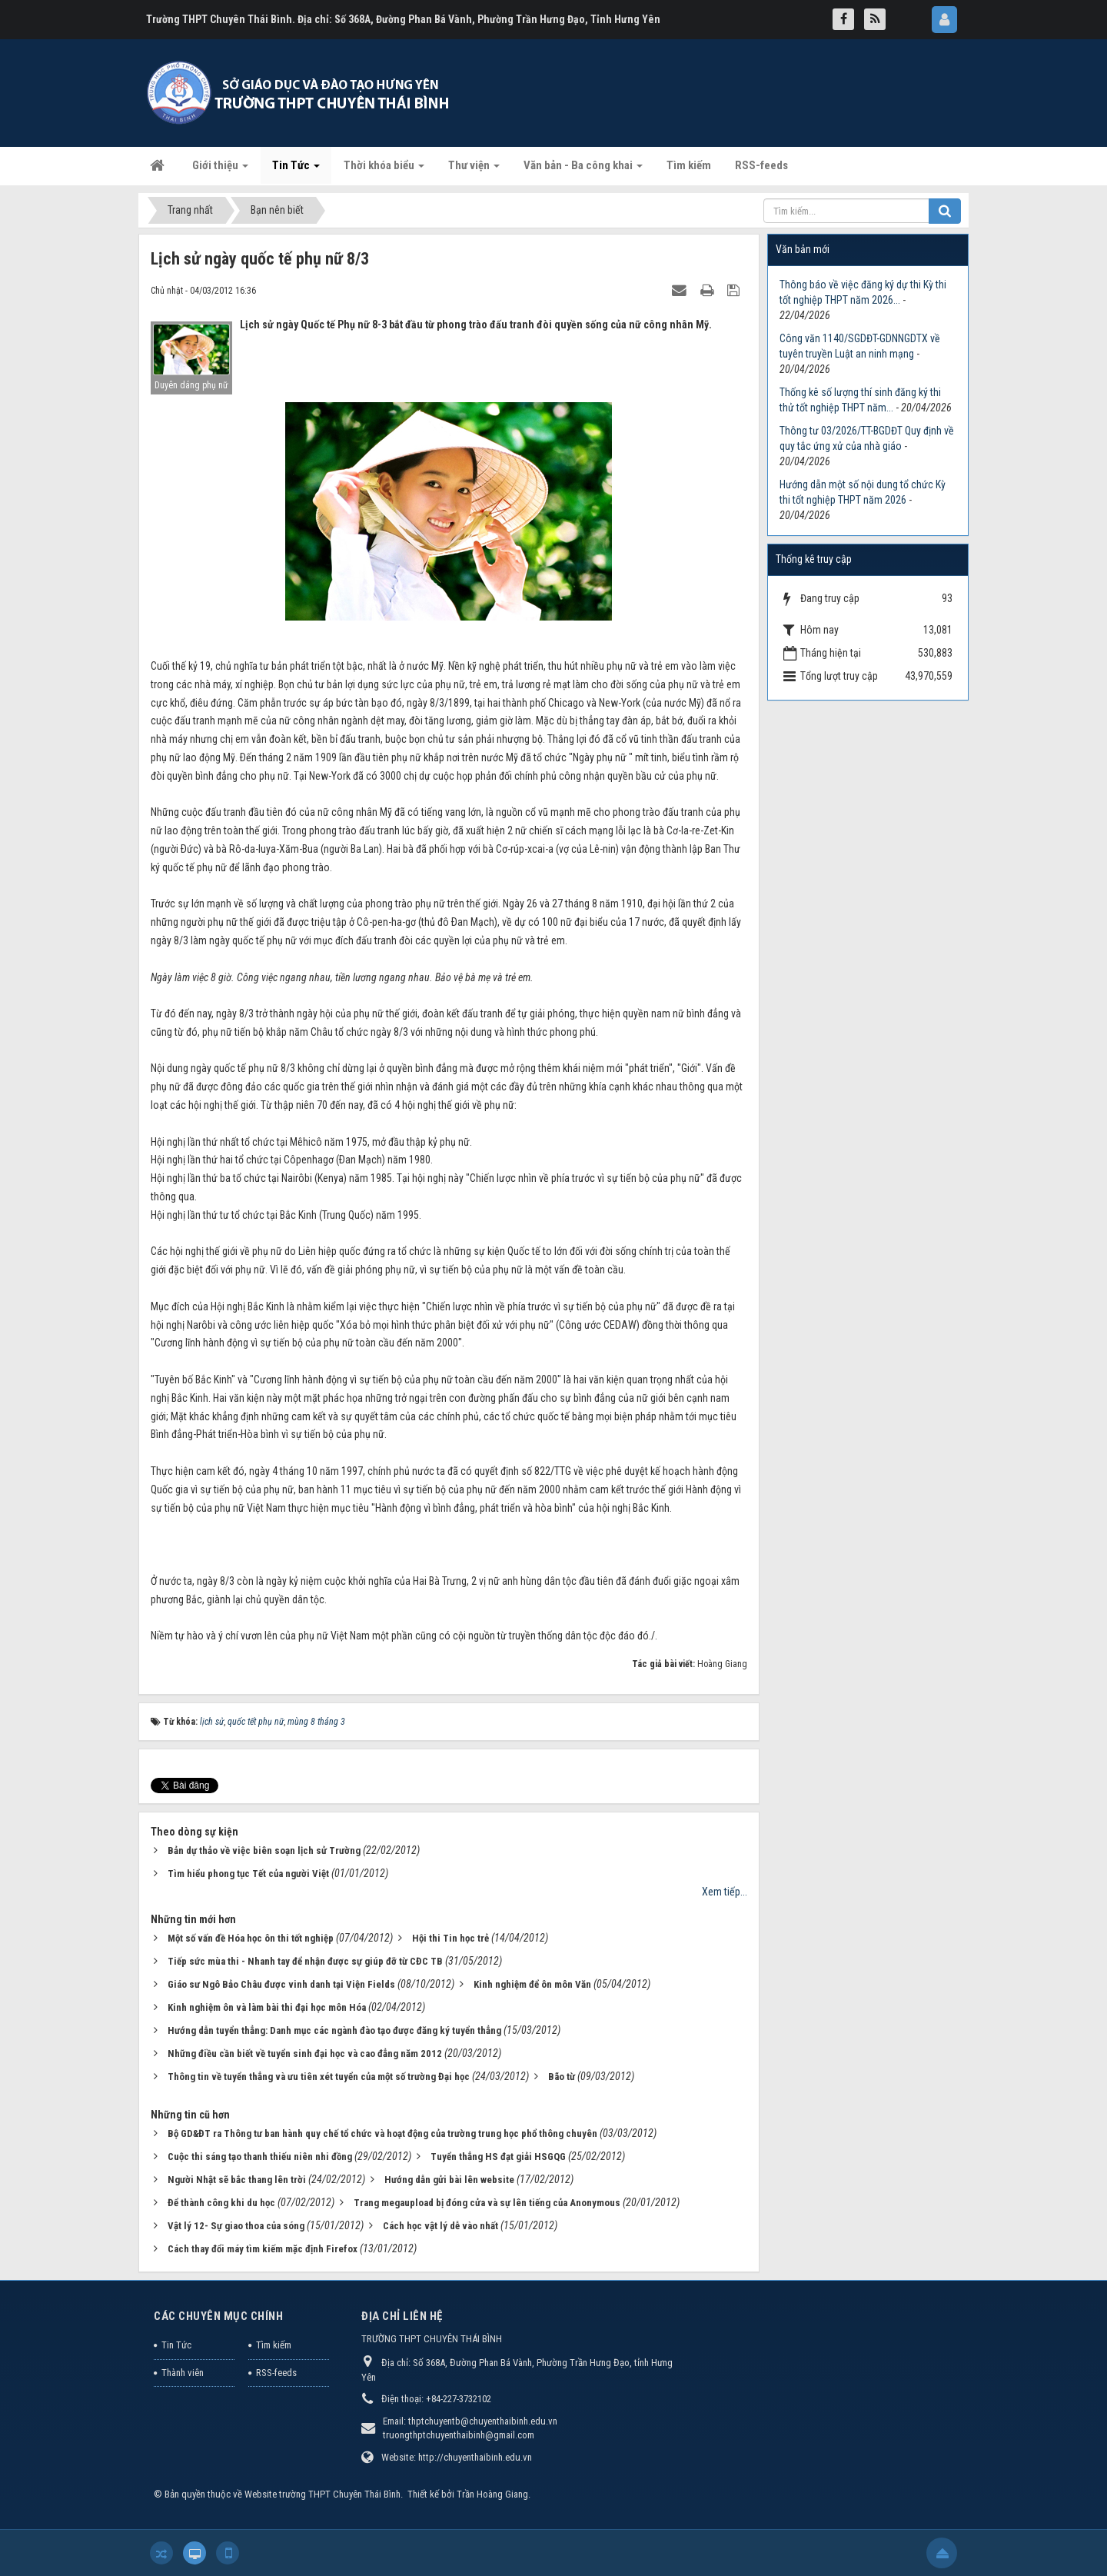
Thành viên (182, 2372)
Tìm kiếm (273, 2345)
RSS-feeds (276, 2372)
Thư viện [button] (474, 169)
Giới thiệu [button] (220, 169)
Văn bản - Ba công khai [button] (583, 169)
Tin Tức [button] (296, 169)
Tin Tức (176, 2345)
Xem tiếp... (724, 1891)
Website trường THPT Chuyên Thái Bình (322, 2494)
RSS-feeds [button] (761, 165)
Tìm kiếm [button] (689, 165)
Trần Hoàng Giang (492, 2494)
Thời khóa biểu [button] (384, 169)
